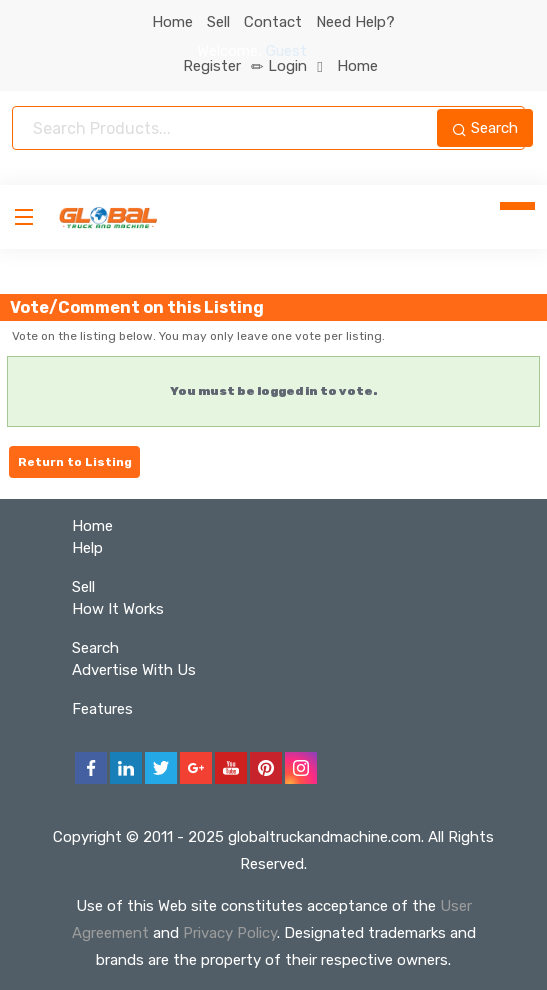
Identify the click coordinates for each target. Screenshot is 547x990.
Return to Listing (75, 462)
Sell (218, 22)
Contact (273, 22)
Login (295, 66)
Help (87, 548)
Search (485, 128)
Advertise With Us (134, 670)
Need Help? (355, 22)
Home (172, 22)
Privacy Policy (230, 933)
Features (102, 709)
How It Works (118, 609)
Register (223, 66)
